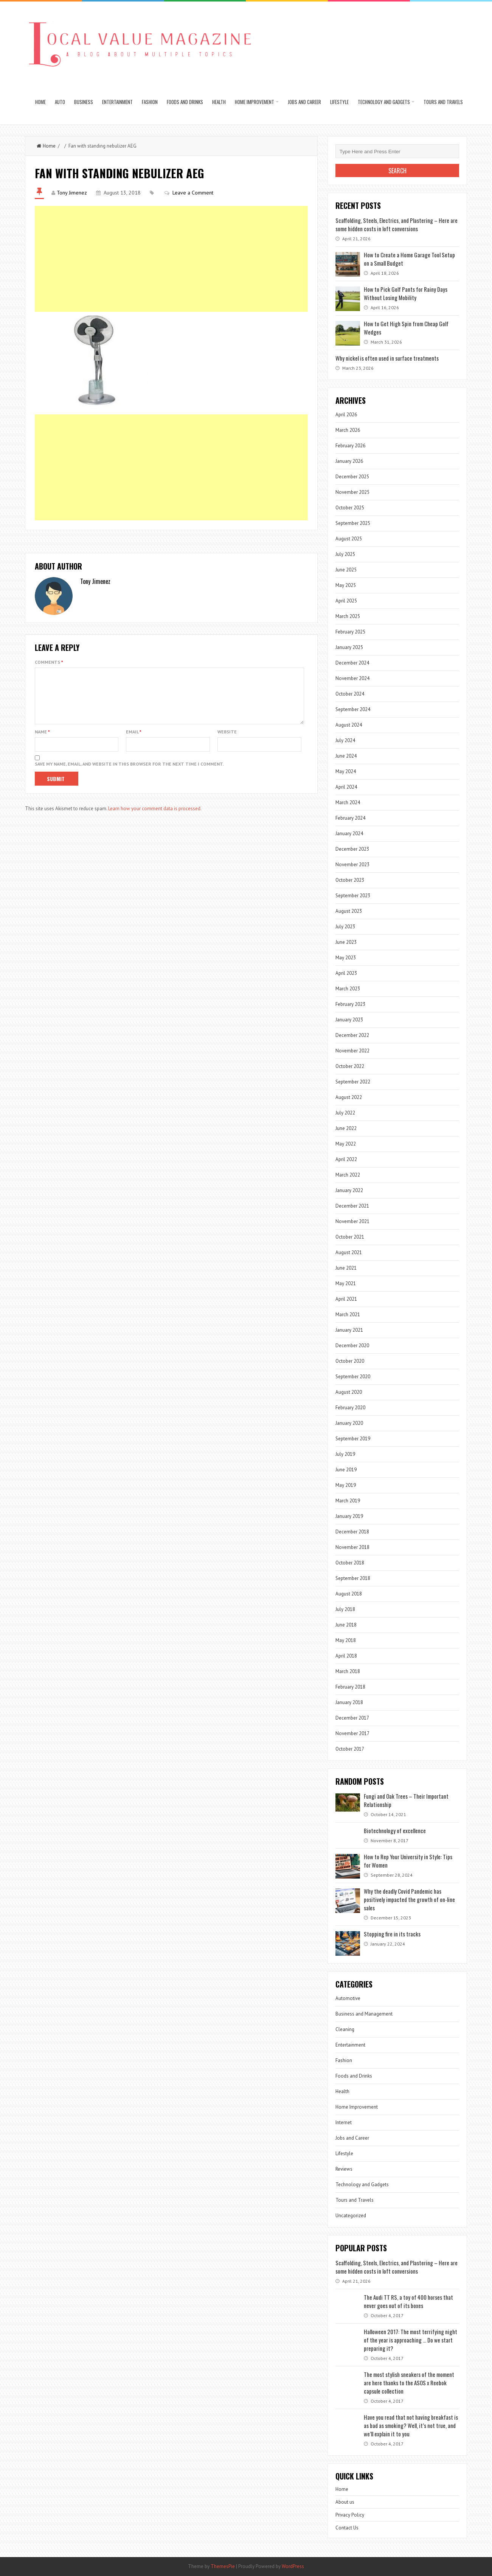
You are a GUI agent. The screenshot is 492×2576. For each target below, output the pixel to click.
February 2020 (350, 1407)
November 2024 (352, 678)
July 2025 (345, 554)
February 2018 (350, 1687)
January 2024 (349, 833)
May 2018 (345, 1640)
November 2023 (352, 864)
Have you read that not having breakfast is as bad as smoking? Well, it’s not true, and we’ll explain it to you (411, 2425)
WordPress (293, 2566)
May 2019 (345, 1485)
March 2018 (347, 1671)
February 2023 (350, 1004)
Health (219, 102)
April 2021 (346, 1299)
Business (83, 102)
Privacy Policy (349, 2515)
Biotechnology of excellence (395, 1830)
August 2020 (348, 1392)
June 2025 (346, 570)
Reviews (343, 2169)
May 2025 (345, 585)
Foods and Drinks (185, 102)
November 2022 (352, 1051)
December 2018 (352, 1531)
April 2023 (346, 973)
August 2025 (348, 538)
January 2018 (349, 1702)
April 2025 (346, 601)
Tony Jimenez (72, 192)
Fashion (150, 102)
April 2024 (346, 787)
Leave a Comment (192, 192)
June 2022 (346, 1128)
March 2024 (347, 802)
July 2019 (345, 1454)
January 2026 (349, 461)
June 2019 (346, 1469)
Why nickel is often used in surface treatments (387, 358)
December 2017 (352, 1718)
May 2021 (345, 1283)
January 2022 (349, 1190)
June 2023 (346, 942)
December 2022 (352, 1035)
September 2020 (352, 1376)
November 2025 (352, 492)
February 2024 (350, 818)
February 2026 (350, 445)
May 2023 (345, 957)
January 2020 (349, 1423)
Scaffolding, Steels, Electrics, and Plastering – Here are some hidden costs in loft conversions (396, 224)
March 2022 (347, 1175)
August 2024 (348, 725)
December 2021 (352, 1206)
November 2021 (352, 1221)
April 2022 (346, 1159)
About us (344, 2502)
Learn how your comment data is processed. (155, 817)
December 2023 (352, 849)
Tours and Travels (443, 102)
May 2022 (345, 1144)
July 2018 (345, 1609)
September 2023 (352, 895)
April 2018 (346, 1656)
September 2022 (352, 1082)
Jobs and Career (304, 102)
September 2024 (352, 709)
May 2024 (345, 771)
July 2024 (345, 740)
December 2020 (352, 1345)
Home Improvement (254, 102)
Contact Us (347, 2528)
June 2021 (346, 1268)
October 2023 (349, 880)
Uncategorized (350, 2215)
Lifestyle (339, 102)
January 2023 (349, 1019)
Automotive (347, 1998)
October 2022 (349, 1066)
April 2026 (346, 414)
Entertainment (117, 102)
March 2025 (347, 616)
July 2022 (345, 1113)
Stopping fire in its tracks (392, 1934)
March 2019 (347, 1500)
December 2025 (352, 476)
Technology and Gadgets (384, 102)
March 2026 (347, 430)
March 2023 (347, 988)
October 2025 (349, 507)
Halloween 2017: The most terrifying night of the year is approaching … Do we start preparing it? (410, 2339)
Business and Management (364, 2014)
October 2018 (349, 1563)
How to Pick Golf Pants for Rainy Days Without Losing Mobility (405, 293)
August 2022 (348, 1097)
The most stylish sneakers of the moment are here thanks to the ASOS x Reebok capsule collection (409, 2382)
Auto (60, 102)
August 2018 (348, 1594)
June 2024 (346, 756)
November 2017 (352, 1733)
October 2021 (349, 1237)
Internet (343, 2122)
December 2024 (352, 663)
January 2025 (349, 647)
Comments (49, 662)
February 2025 (350, 632)
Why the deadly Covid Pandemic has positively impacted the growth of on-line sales (409, 1899)
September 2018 (352, 1578)
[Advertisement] (171, 259)
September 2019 (352, 1438)
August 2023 (348, 911)
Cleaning (344, 2029)
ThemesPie (223, 2566)
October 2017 (349, 1749)
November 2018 (352, 1547)
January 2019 (349, 1516)
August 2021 (348, 1252)
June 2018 (346, 1625)
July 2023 (345, 926)
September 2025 (352, 523)
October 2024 (349, 694)
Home (40, 102)
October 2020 (349, 1361)
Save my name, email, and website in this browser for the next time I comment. (129, 773)
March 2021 (347, 1314)
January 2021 (349, 1330)
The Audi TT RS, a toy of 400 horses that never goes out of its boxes (408, 2301)
